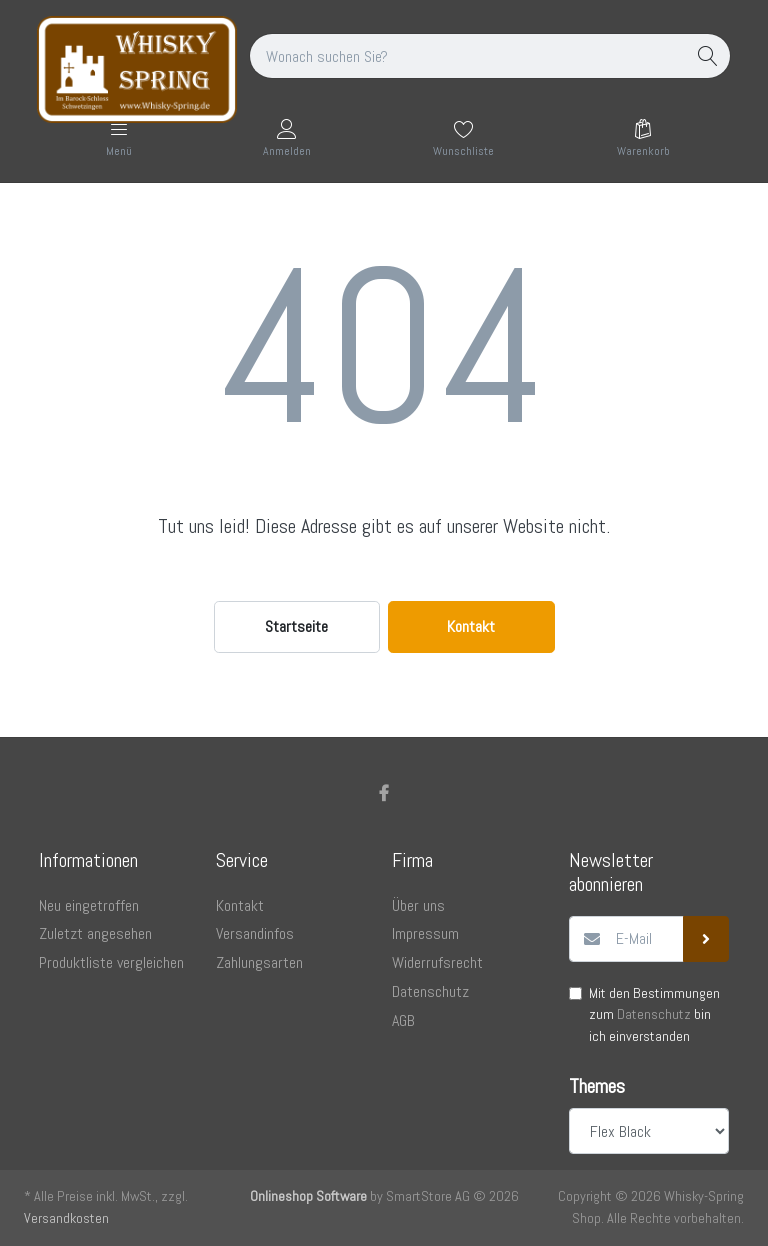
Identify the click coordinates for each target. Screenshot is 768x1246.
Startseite (296, 626)
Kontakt (471, 626)
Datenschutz (654, 1014)
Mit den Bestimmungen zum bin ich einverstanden (654, 1014)
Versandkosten (66, 1218)
